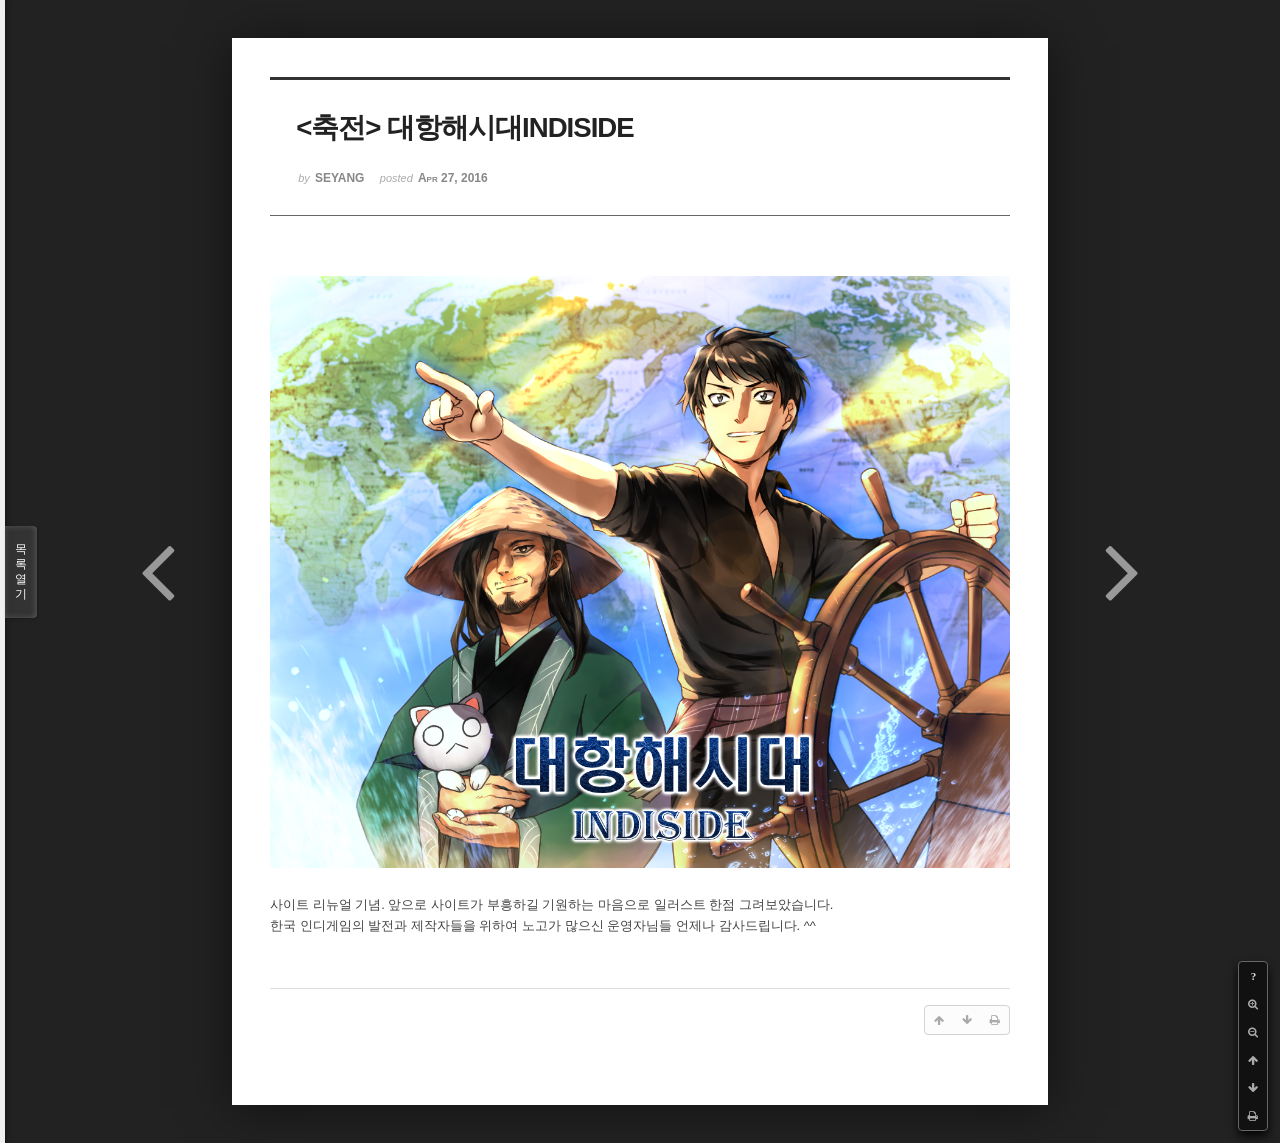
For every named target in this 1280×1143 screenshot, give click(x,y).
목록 (21, 572)
